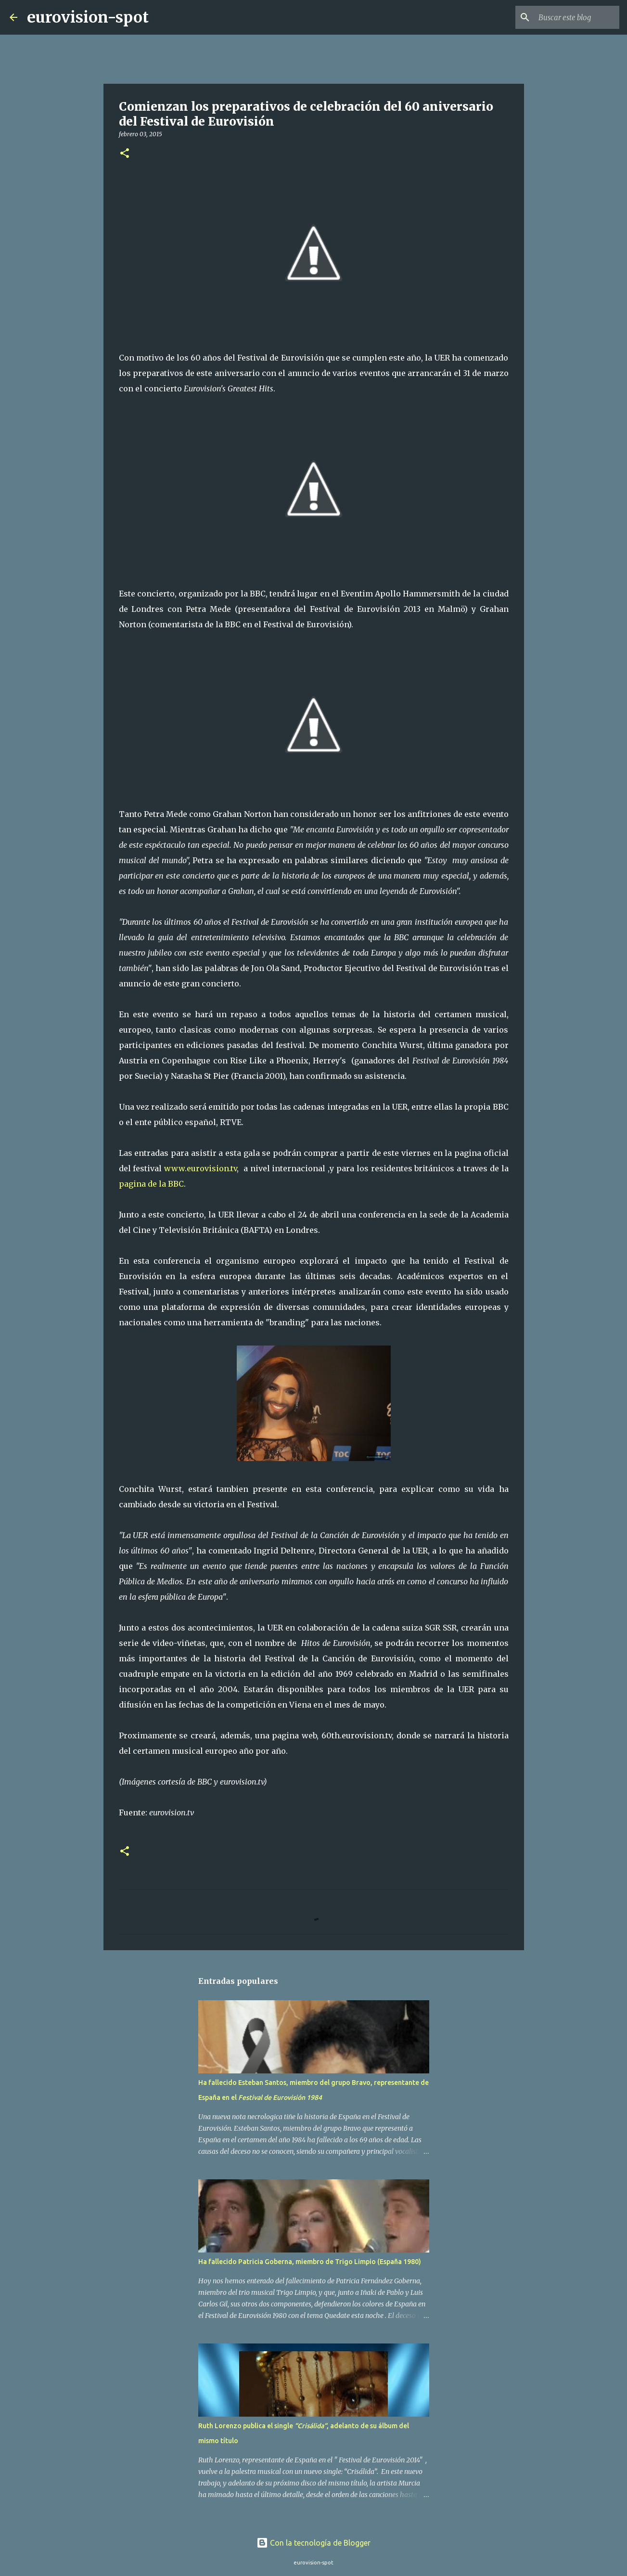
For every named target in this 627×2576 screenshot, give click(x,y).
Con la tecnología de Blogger (313, 2542)
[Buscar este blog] (568, 17)
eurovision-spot (88, 17)
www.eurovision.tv (200, 1168)
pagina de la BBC (151, 1184)
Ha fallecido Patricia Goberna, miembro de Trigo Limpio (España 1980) (309, 2261)
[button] (124, 153)
